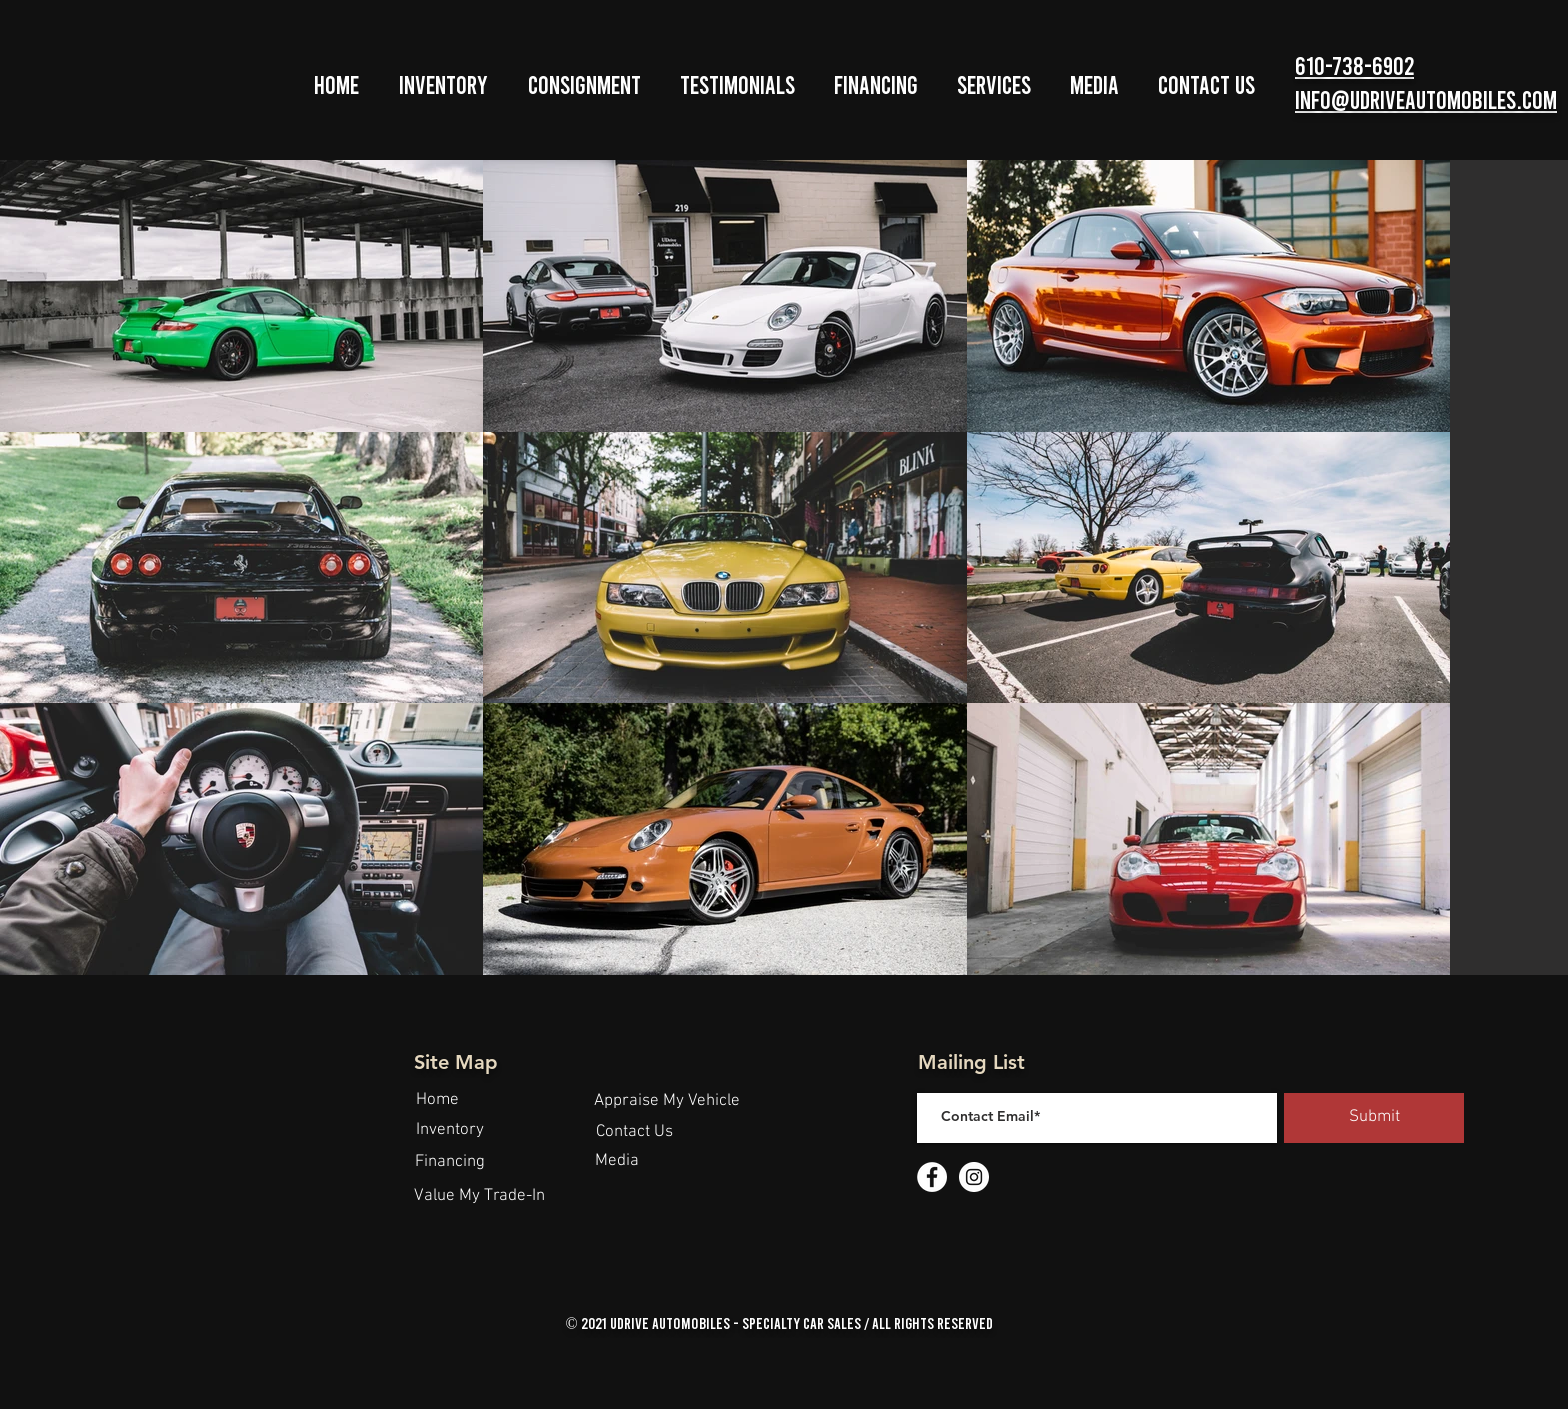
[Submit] (1374, 1118)
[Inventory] (449, 1131)
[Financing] (449, 1163)
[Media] (617, 1162)
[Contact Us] (634, 1133)
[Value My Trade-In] (479, 1197)
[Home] (437, 1101)
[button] (443, 84)
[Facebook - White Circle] (932, 1177)
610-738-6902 (1354, 65)
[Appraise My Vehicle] (667, 1102)
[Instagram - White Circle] (974, 1177)
